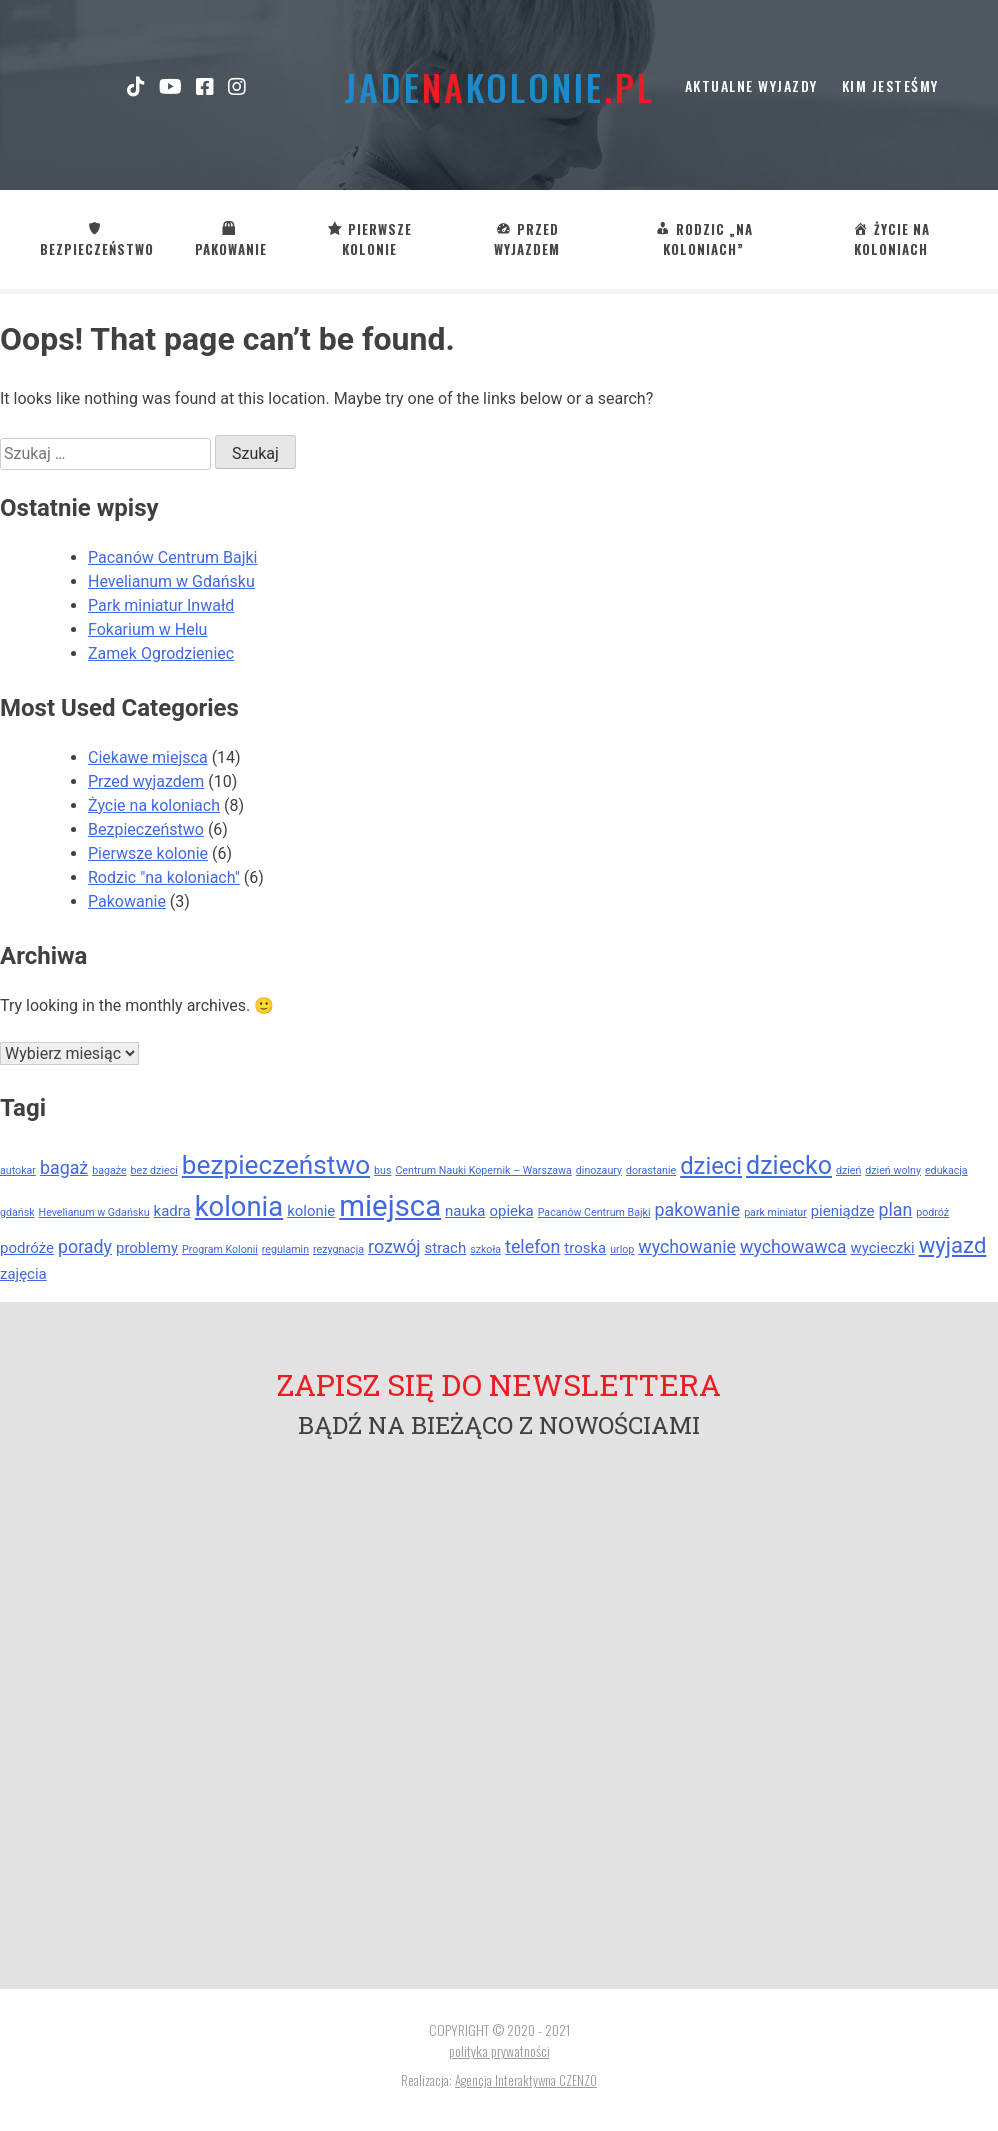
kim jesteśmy (890, 85)
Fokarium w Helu (147, 629)
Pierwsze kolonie (148, 853)
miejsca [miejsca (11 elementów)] (390, 1206)
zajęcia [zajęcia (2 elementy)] (23, 1274)
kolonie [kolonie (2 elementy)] (311, 1211)
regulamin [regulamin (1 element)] (285, 1249)
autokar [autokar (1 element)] (18, 1170)
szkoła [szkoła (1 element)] (485, 1249)
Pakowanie (127, 901)
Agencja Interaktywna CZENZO (526, 2080)
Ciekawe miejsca (148, 757)
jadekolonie (499, 86)
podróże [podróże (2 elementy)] (27, 1248)
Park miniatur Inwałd (161, 605)
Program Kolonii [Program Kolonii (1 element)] (220, 1249)
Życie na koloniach (154, 805)
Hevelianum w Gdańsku (171, 581)
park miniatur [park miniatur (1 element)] (775, 1212)
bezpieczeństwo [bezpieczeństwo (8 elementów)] (276, 1165)
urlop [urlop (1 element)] (622, 1249)
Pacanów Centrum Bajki (172, 557)
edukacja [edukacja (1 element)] (946, 1170)
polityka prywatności (499, 2050)
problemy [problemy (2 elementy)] (147, 1248)
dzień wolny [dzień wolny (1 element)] (893, 1170)
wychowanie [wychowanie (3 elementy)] (687, 1246)
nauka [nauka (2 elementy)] (465, 1211)
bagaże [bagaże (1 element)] (109, 1170)
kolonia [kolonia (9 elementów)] (239, 1207)
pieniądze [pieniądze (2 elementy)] (843, 1211)
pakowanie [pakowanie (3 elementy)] (698, 1209)
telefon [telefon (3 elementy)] (532, 1246)
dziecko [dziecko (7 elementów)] (789, 1165)
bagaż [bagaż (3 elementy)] (64, 1167)
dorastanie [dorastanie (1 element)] (651, 1170)
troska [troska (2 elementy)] (585, 1248)
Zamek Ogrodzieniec (161, 653)
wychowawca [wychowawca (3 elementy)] (793, 1246)
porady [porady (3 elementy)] (85, 1246)
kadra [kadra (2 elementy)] (172, 1211)
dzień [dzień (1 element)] (848, 1170)
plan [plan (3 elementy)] (895, 1209)
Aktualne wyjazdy (751, 85)
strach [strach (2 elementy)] (446, 1248)
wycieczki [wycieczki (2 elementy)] (883, 1248)
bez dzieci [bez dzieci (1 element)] (154, 1170)
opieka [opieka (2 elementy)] (511, 1211)
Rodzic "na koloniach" (164, 877)
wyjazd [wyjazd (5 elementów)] (953, 1245)
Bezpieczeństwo (146, 829)
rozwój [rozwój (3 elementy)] (394, 1246)
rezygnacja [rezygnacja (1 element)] (338, 1249)
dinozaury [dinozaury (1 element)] (599, 1170)
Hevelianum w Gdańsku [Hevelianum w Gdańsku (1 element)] (94, 1212)
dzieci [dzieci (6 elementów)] (711, 1166)
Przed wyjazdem (146, 781)
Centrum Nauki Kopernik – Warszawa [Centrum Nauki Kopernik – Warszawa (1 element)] (483, 1170)
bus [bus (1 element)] (382, 1170)
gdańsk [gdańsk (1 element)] (17, 1212)
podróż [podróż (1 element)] (932, 1212)
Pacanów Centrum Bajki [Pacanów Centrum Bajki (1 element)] (594, 1212)
